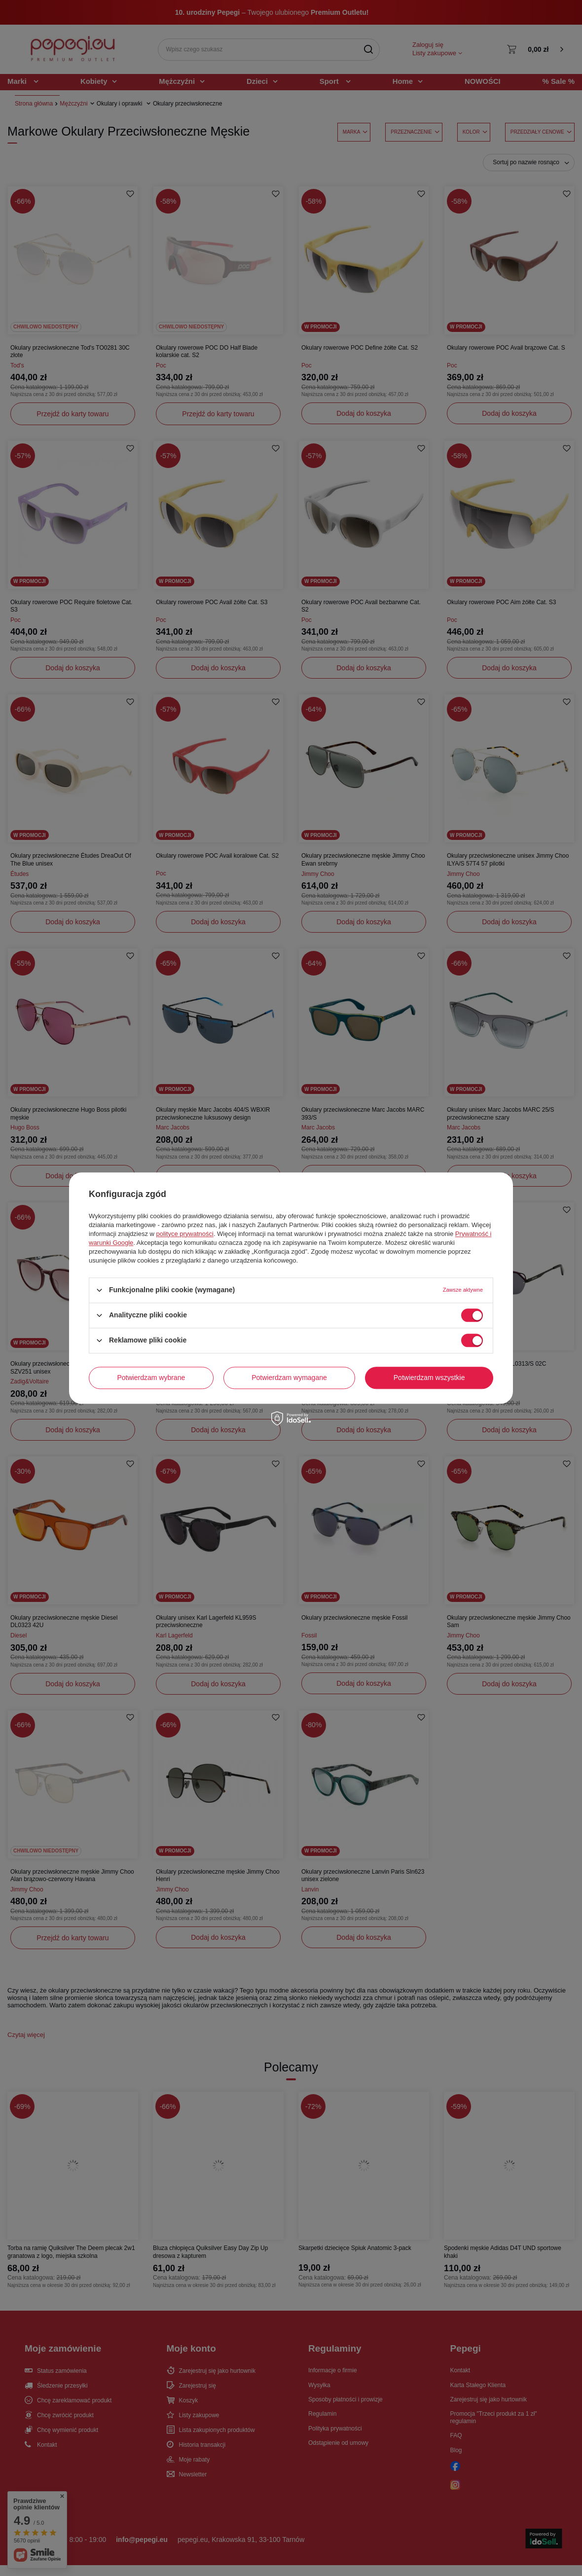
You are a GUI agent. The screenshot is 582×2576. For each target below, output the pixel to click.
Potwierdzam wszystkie (429, 1377)
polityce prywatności (185, 1233)
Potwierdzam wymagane (289, 1377)
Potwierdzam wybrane (151, 1377)
